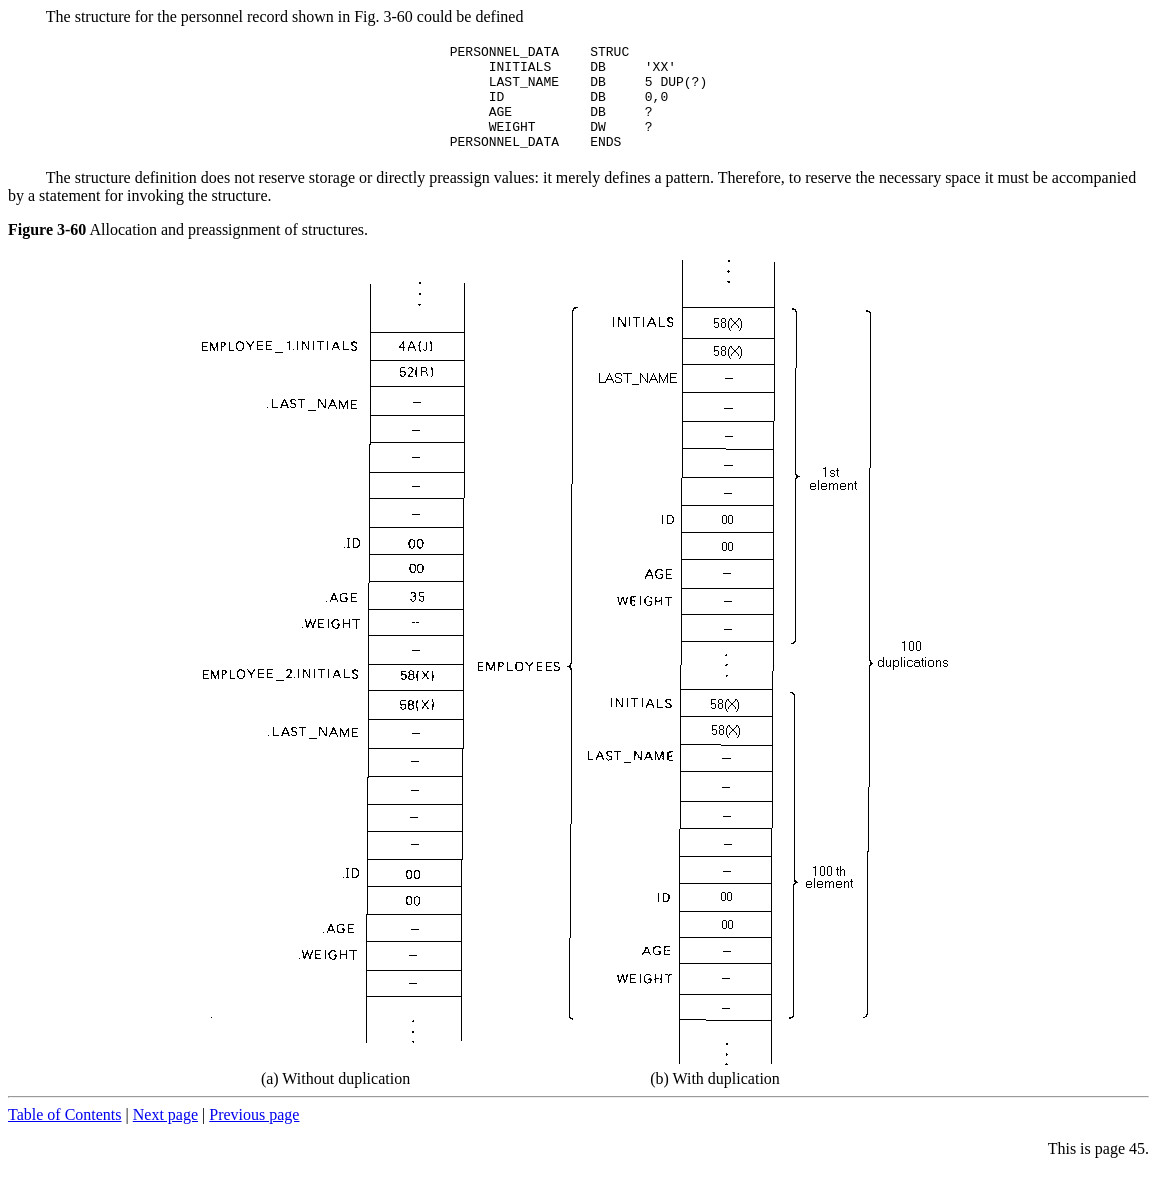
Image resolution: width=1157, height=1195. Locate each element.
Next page (165, 1135)
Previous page (254, 1135)
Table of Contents (65, 1135)
